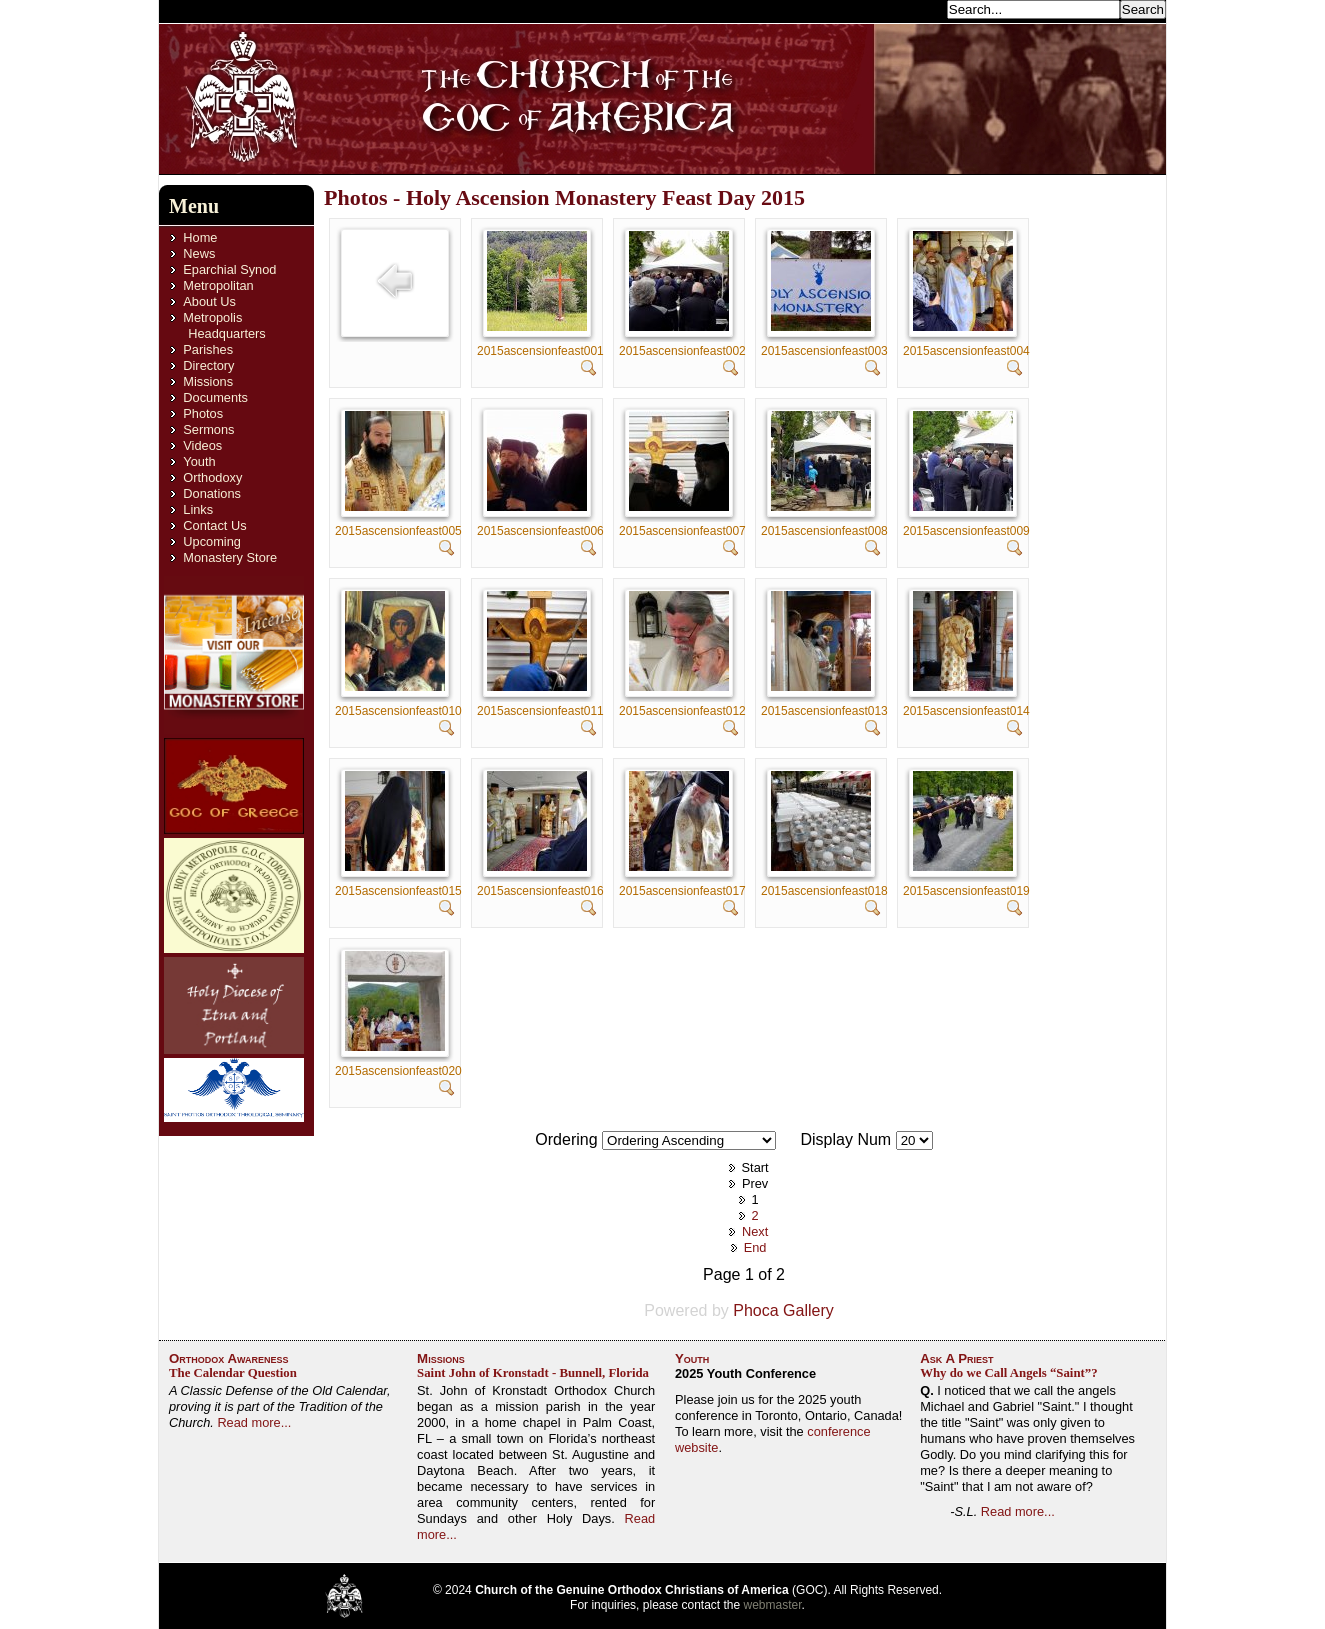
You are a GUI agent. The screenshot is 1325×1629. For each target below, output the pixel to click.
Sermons (208, 429)
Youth (199, 461)
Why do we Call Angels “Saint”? (1008, 1373)
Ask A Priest (956, 1358)
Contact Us (214, 525)
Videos (202, 445)
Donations (212, 493)
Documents (215, 397)
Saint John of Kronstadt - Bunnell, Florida (533, 1373)
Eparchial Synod (229, 269)
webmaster (773, 1605)
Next (755, 1231)
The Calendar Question (233, 1373)
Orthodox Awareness (229, 1358)
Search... (915, 8)
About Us (209, 301)
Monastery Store (230, 557)
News (199, 253)
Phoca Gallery (783, 1310)
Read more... (254, 1422)
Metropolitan (218, 285)
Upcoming (212, 541)
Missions (208, 381)
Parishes (208, 349)
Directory (208, 365)
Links (198, 509)
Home (200, 237)
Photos (203, 413)
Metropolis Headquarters (224, 325)
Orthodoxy (212, 477)
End (755, 1247)
